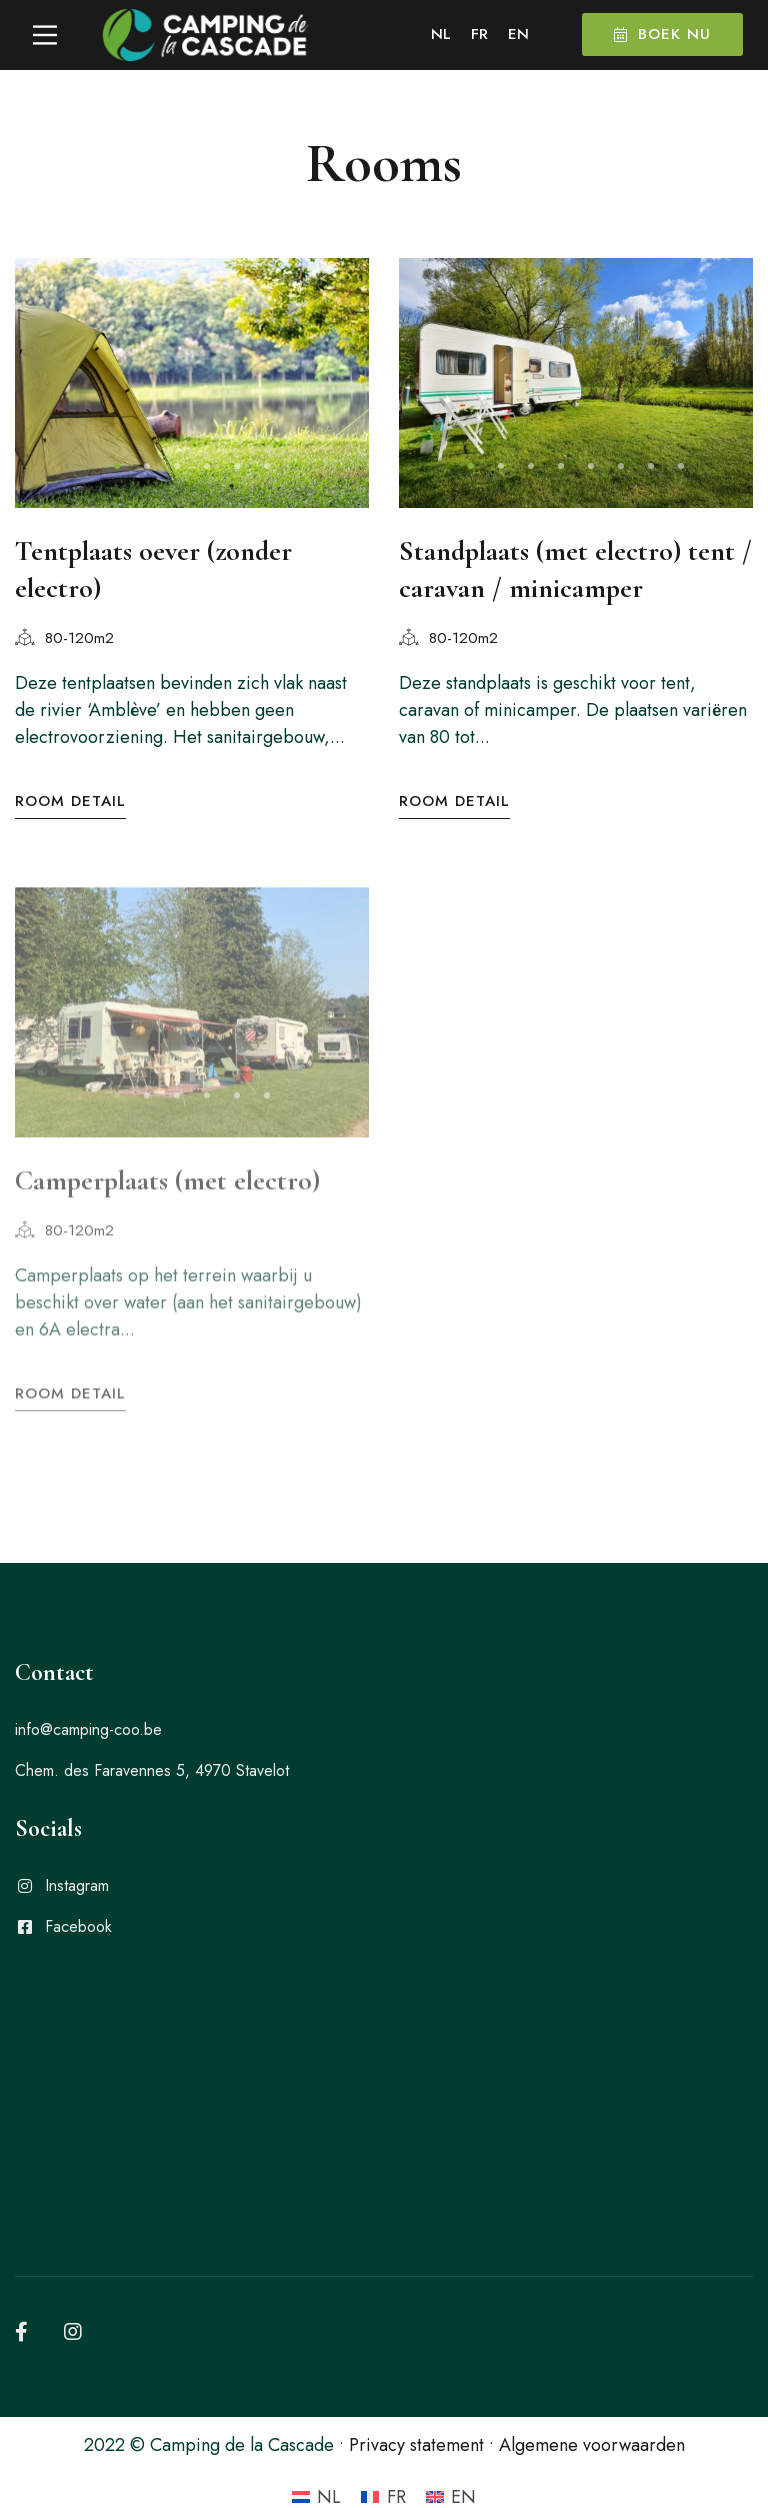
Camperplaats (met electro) (167, 1174)
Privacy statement (416, 2402)
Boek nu (662, 34)
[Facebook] (21, 2289)
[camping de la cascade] (384, 2068)
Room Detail (70, 801)
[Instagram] (73, 2289)
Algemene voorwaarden (592, 2402)
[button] (117, 466)
